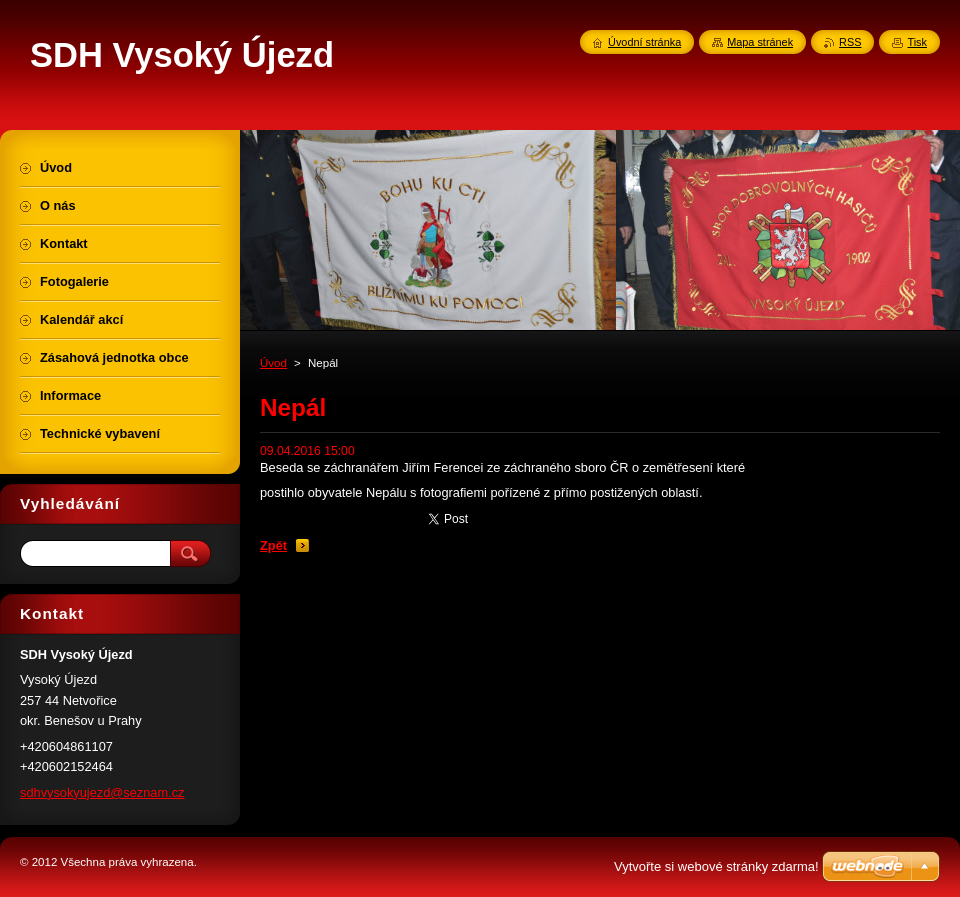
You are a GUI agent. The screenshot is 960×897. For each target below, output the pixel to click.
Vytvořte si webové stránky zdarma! (716, 866)
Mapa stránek (760, 42)
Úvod (273, 363)
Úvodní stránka (644, 42)
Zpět (273, 545)
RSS (850, 42)
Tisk (917, 42)
